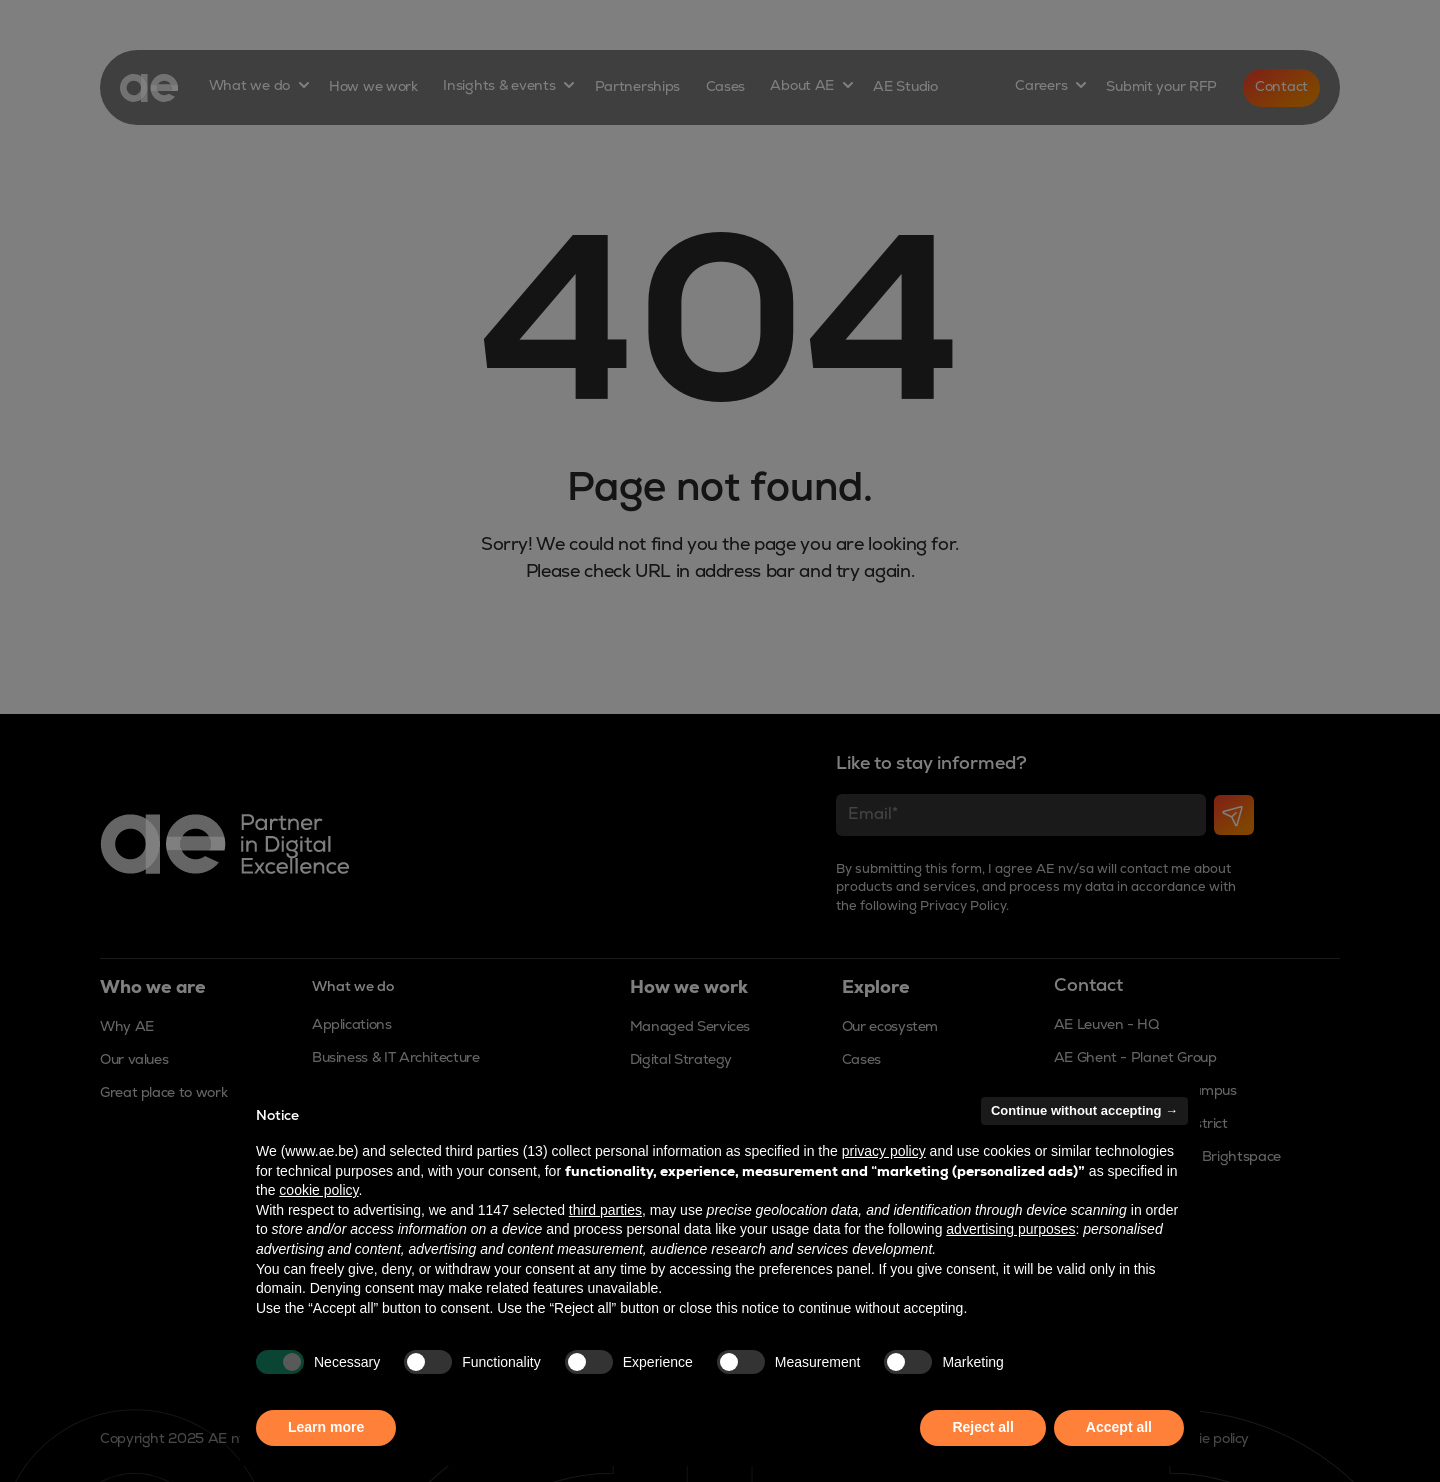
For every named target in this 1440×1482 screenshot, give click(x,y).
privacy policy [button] (884, 1151)
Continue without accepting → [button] (1084, 1110)
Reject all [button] (982, 1427)
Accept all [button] (1119, 1427)
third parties (605, 1210)
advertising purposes (1010, 1229)
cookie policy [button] (318, 1190)
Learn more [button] (326, 1427)
